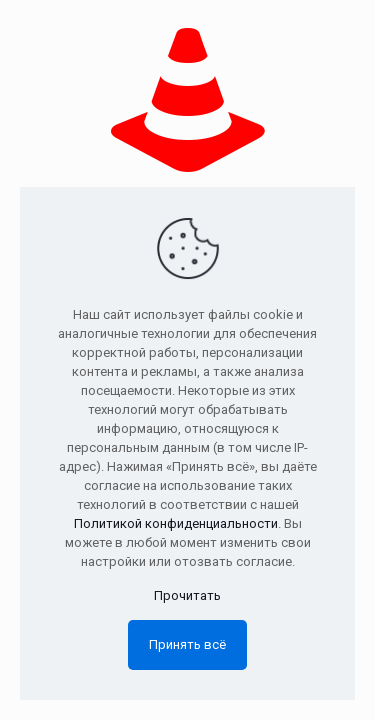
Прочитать (187, 595)
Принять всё (187, 644)
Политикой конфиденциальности (176, 523)
